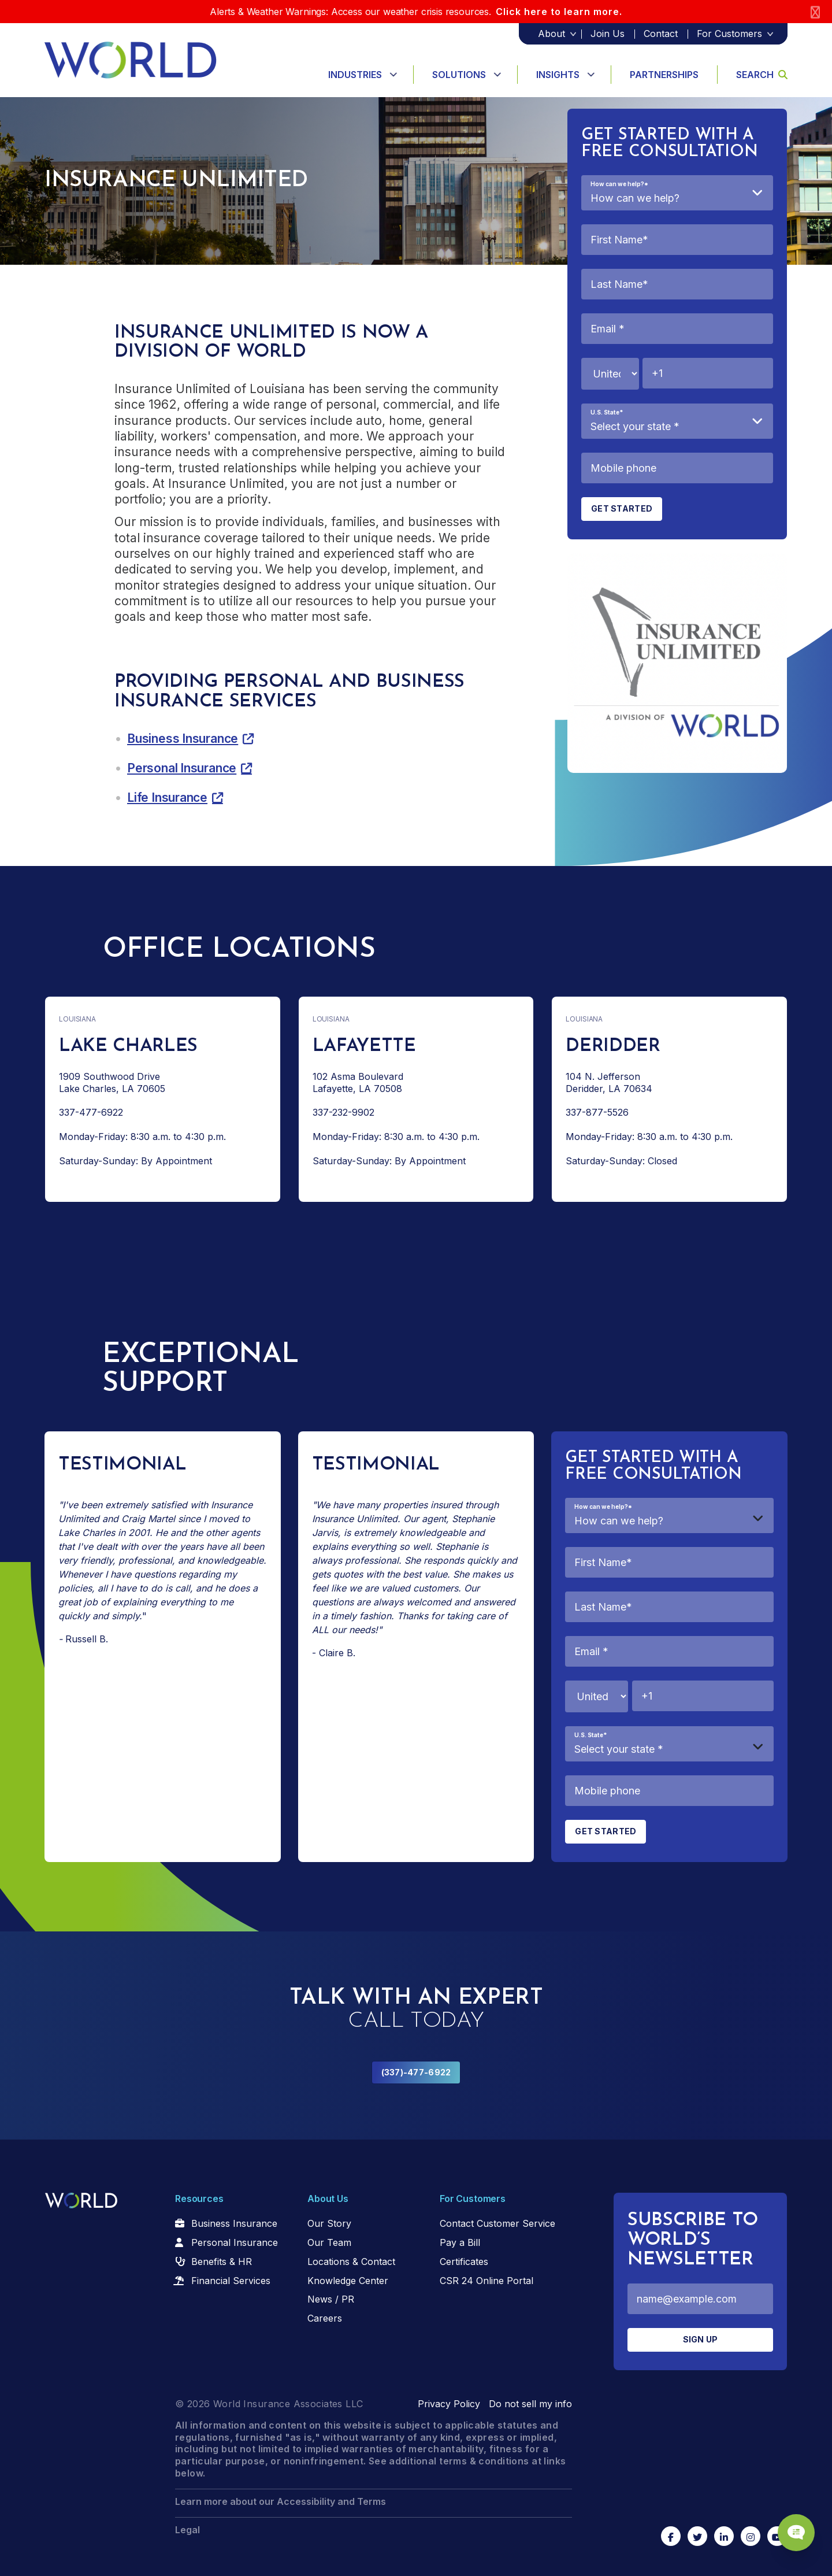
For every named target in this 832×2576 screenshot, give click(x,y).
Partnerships (664, 74)
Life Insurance (167, 797)
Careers (324, 2318)
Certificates (464, 2261)
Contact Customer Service (497, 2223)
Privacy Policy (449, 2404)
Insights (558, 74)
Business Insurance (182, 738)
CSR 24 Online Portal (486, 2280)
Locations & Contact (351, 2261)
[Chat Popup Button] (790, 2525)
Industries (355, 74)
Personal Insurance (181, 768)
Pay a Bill (460, 2242)
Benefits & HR (221, 2261)
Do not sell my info (530, 2404)
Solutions (459, 74)
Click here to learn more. (559, 11)
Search (762, 74)
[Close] (815, 11)
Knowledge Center (347, 2280)
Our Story (329, 2223)
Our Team (329, 2242)
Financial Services (230, 2280)
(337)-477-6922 (416, 2072)
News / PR (330, 2299)
